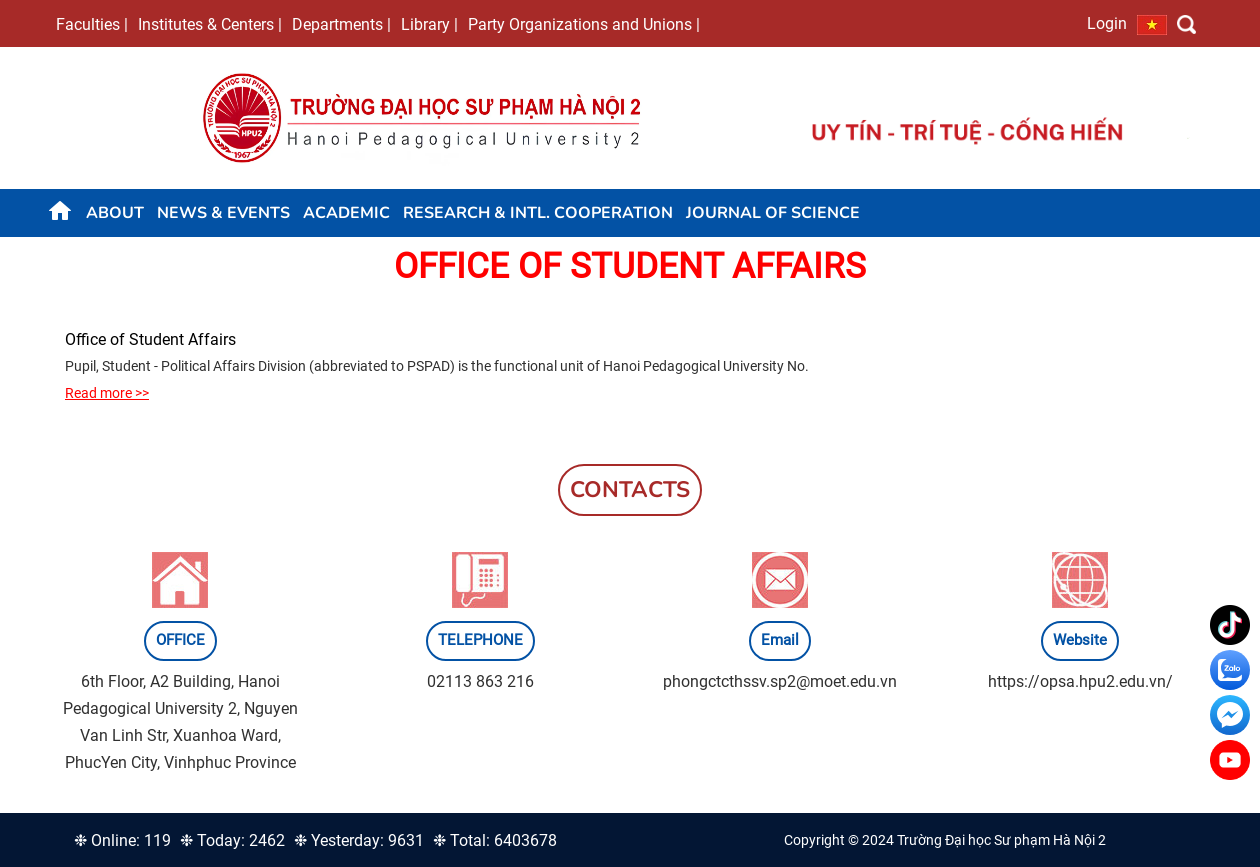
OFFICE (180, 640)
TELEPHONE (480, 640)
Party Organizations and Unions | (584, 24)
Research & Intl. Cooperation (538, 213)
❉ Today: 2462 (232, 840)
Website (1080, 640)
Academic (346, 213)
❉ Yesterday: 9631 (359, 840)
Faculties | (92, 24)
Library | (429, 24)
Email (780, 640)
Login (1107, 23)
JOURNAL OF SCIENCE (773, 213)
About (115, 213)
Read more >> (107, 393)
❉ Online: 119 (122, 840)
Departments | (341, 24)
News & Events (223, 213)
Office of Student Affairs (150, 339)
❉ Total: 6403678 (495, 840)
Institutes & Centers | (210, 24)
